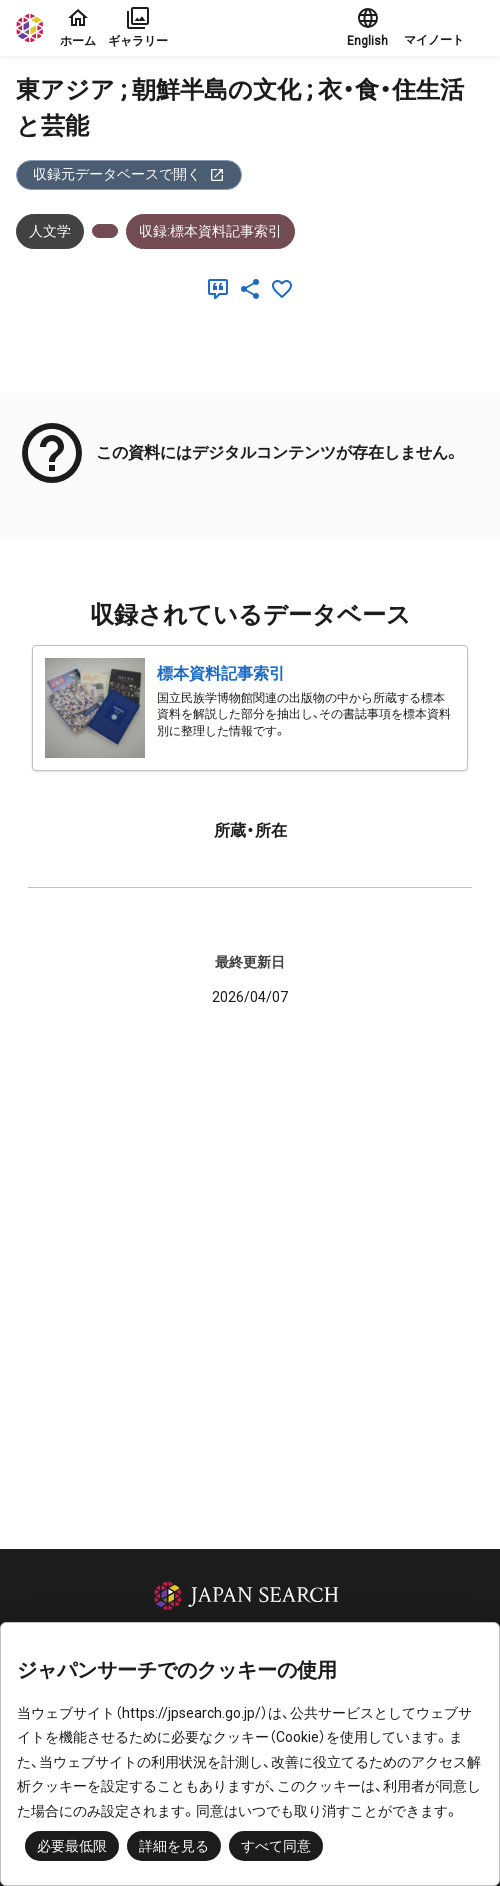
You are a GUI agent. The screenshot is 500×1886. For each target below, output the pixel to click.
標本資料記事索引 (221, 673)
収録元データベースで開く (129, 174)
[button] (444, 28)
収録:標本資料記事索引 (210, 231)
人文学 (50, 231)
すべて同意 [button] (276, 1846)
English (367, 27)
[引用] (222, 289)
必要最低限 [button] (72, 1846)
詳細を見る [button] (174, 1846)
